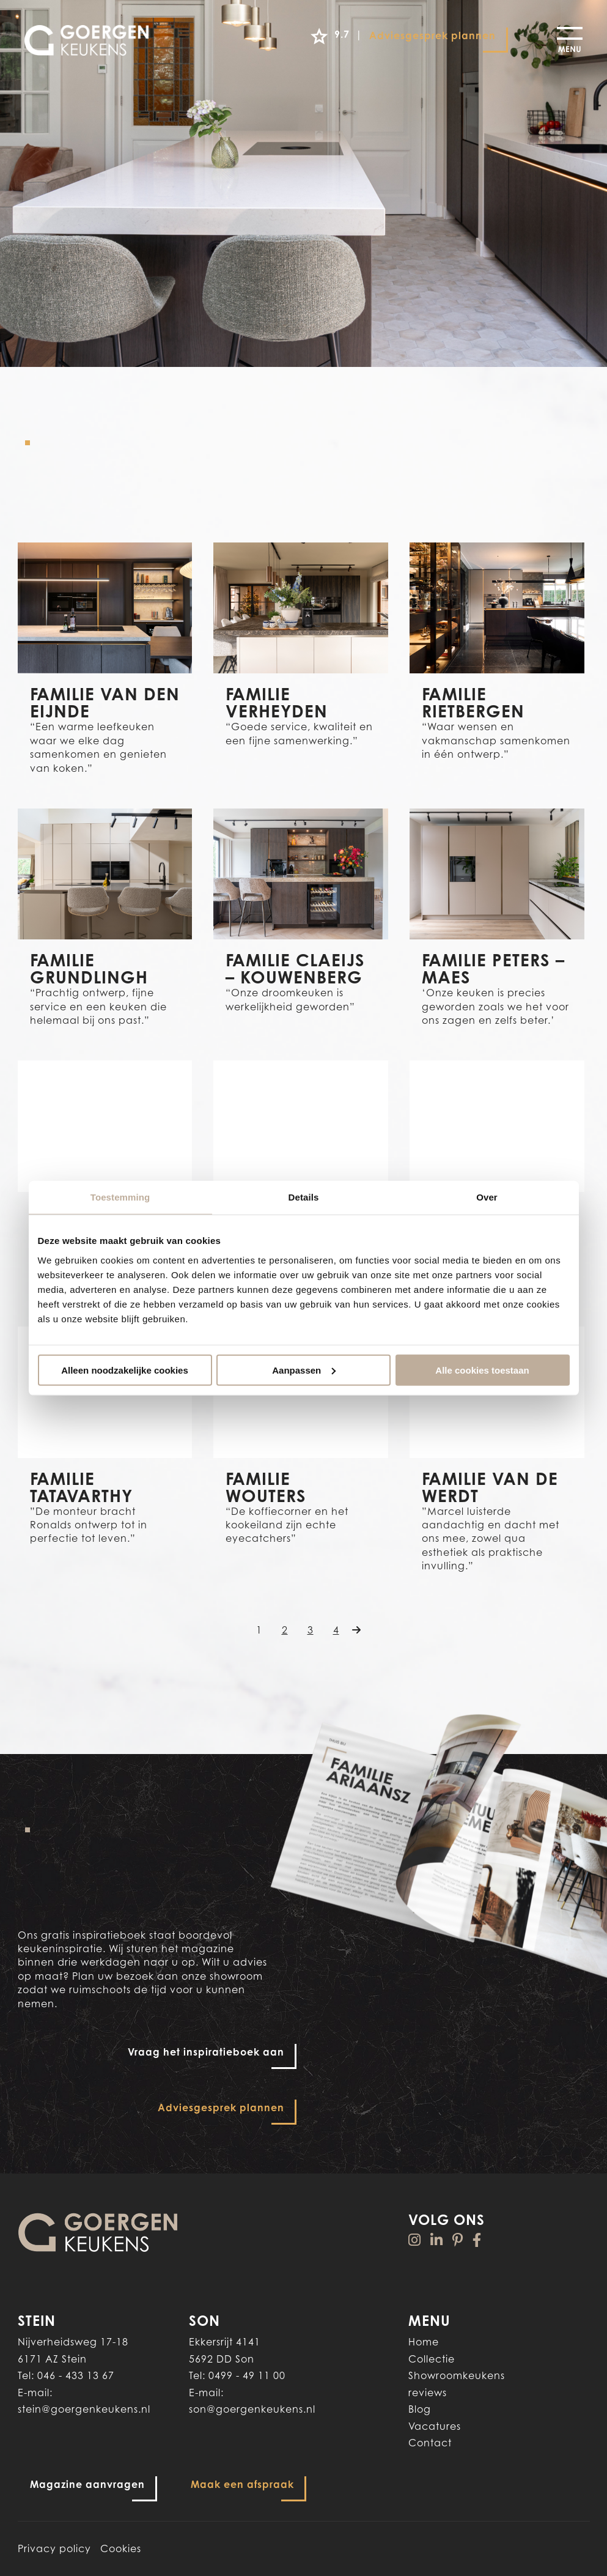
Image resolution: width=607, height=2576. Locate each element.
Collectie (431, 2359)
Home (423, 2342)
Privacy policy (54, 2548)
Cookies (120, 2548)
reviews (427, 2392)
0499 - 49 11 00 (246, 2375)
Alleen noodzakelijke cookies (124, 1369)
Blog (419, 2409)
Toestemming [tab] (120, 1197)
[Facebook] (477, 2240)
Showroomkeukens (456, 2375)
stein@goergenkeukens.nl (84, 2409)
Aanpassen (304, 1369)
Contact (430, 2443)
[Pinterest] (457, 2240)
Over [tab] (487, 1197)
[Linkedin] (436, 2240)
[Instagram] (414, 2240)
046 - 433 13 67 (75, 2375)
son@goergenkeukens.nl (252, 2409)
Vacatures (434, 2426)
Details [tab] (304, 1197)
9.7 (328, 36)
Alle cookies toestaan (482, 1369)
